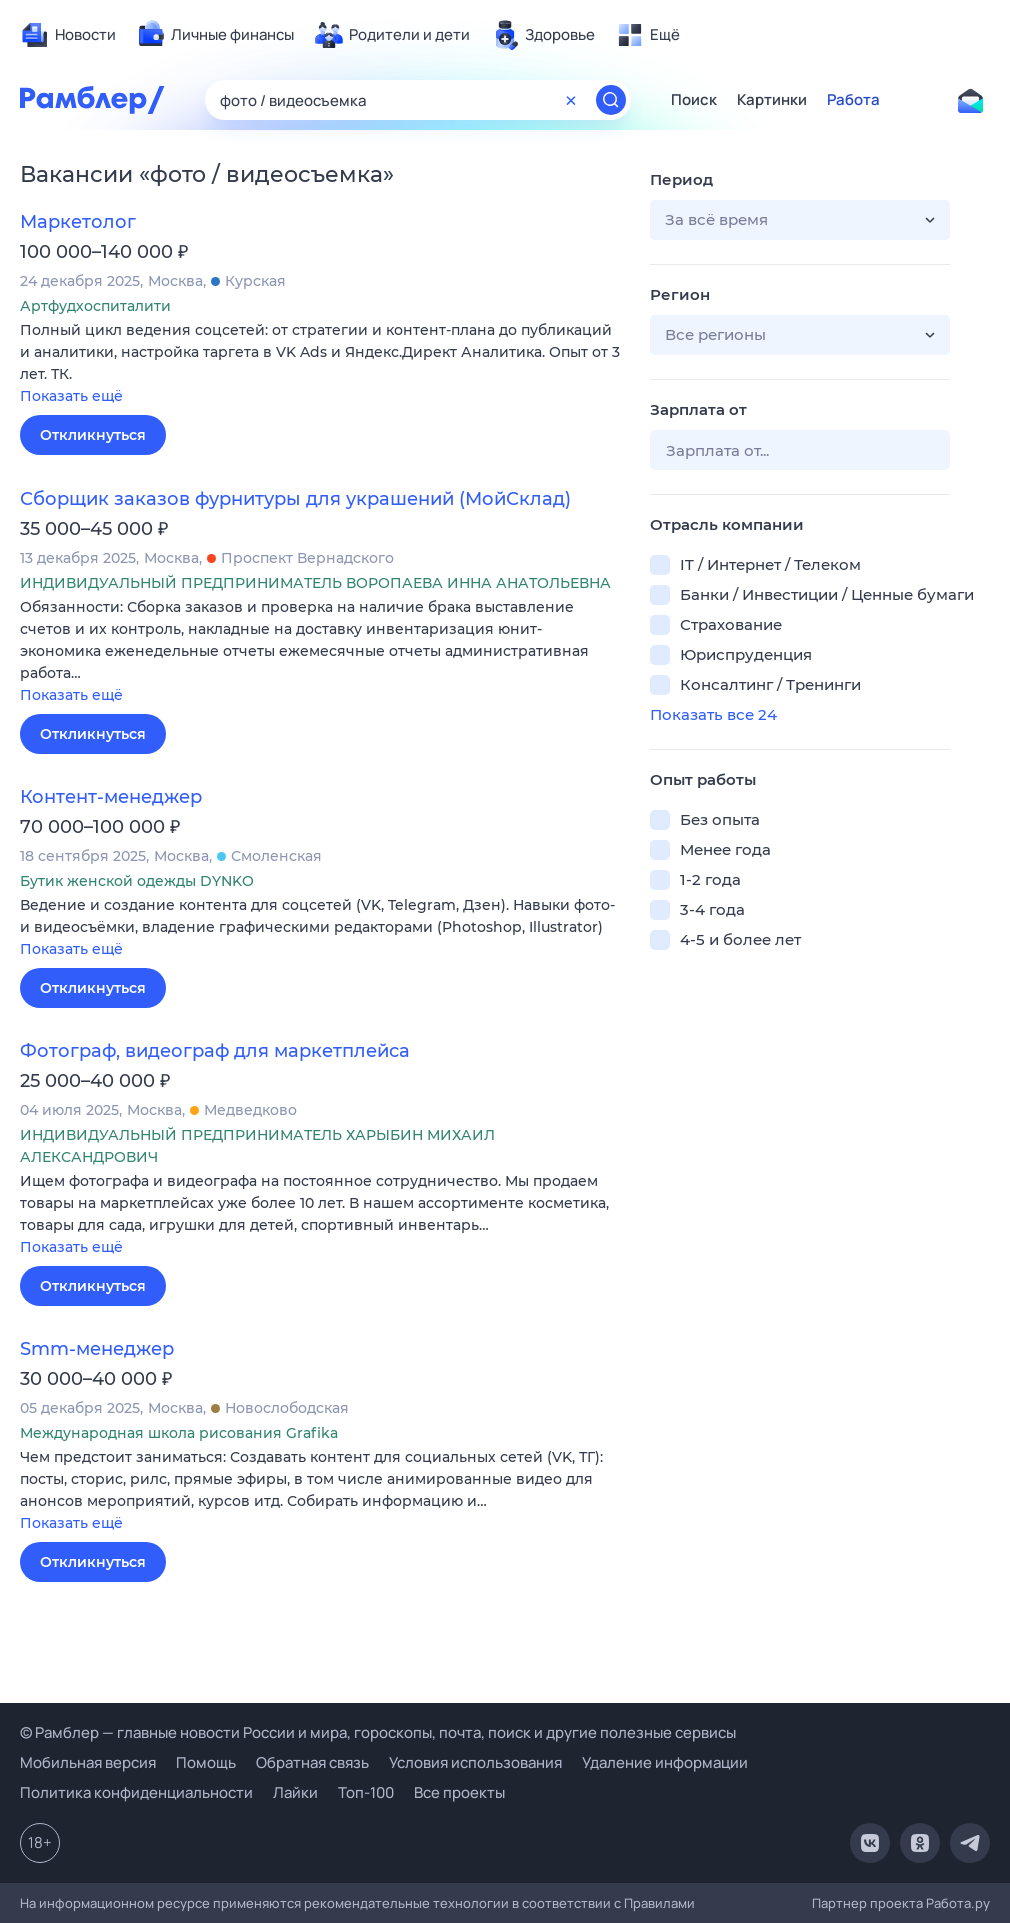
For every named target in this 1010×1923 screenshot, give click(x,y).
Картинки (772, 100)
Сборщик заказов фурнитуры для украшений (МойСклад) (295, 499)
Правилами (659, 1903)
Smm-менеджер (97, 1349)
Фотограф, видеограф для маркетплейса (215, 1051)
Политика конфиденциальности (136, 1792)
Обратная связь (312, 1762)
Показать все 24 (713, 714)
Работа (853, 100)
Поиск (694, 100)
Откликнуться (93, 435)
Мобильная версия (88, 1762)
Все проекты (459, 1792)
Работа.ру (958, 1903)
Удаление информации (665, 1762)
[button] (320, 364)
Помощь (206, 1762)
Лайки (295, 1792)
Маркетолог (78, 222)
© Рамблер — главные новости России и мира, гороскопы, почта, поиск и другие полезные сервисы (378, 1732)
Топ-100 (366, 1792)
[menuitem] (68, 35)
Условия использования (475, 1762)
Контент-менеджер (111, 797)
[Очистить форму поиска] (571, 100)
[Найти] (611, 100)
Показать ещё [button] (71, 396)
